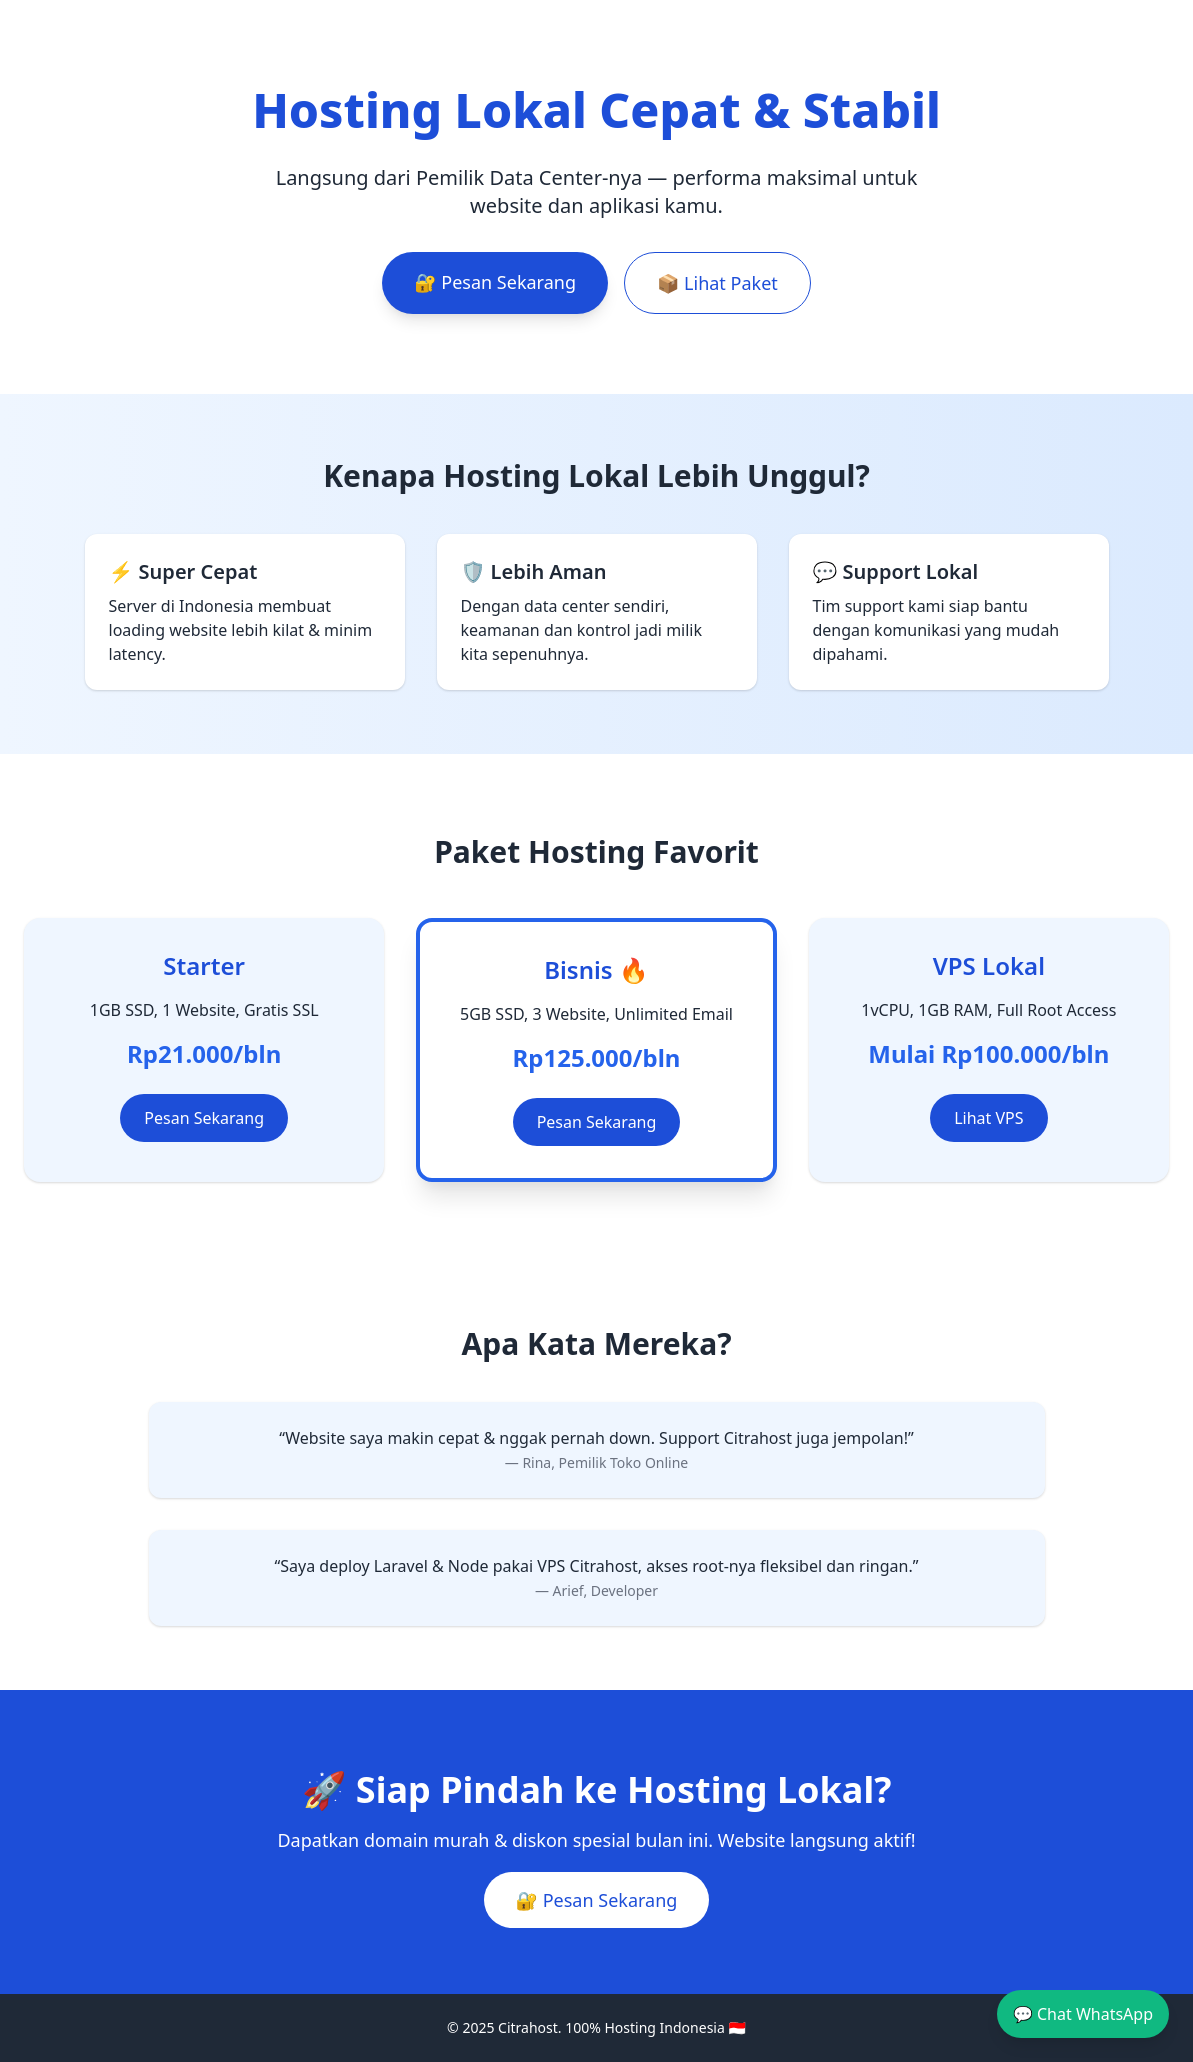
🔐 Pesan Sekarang (495, 282)
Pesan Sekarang (204, 1118)
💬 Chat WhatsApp (1083, 2014)
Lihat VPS (988, 1118)
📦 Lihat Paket (717, 283)
